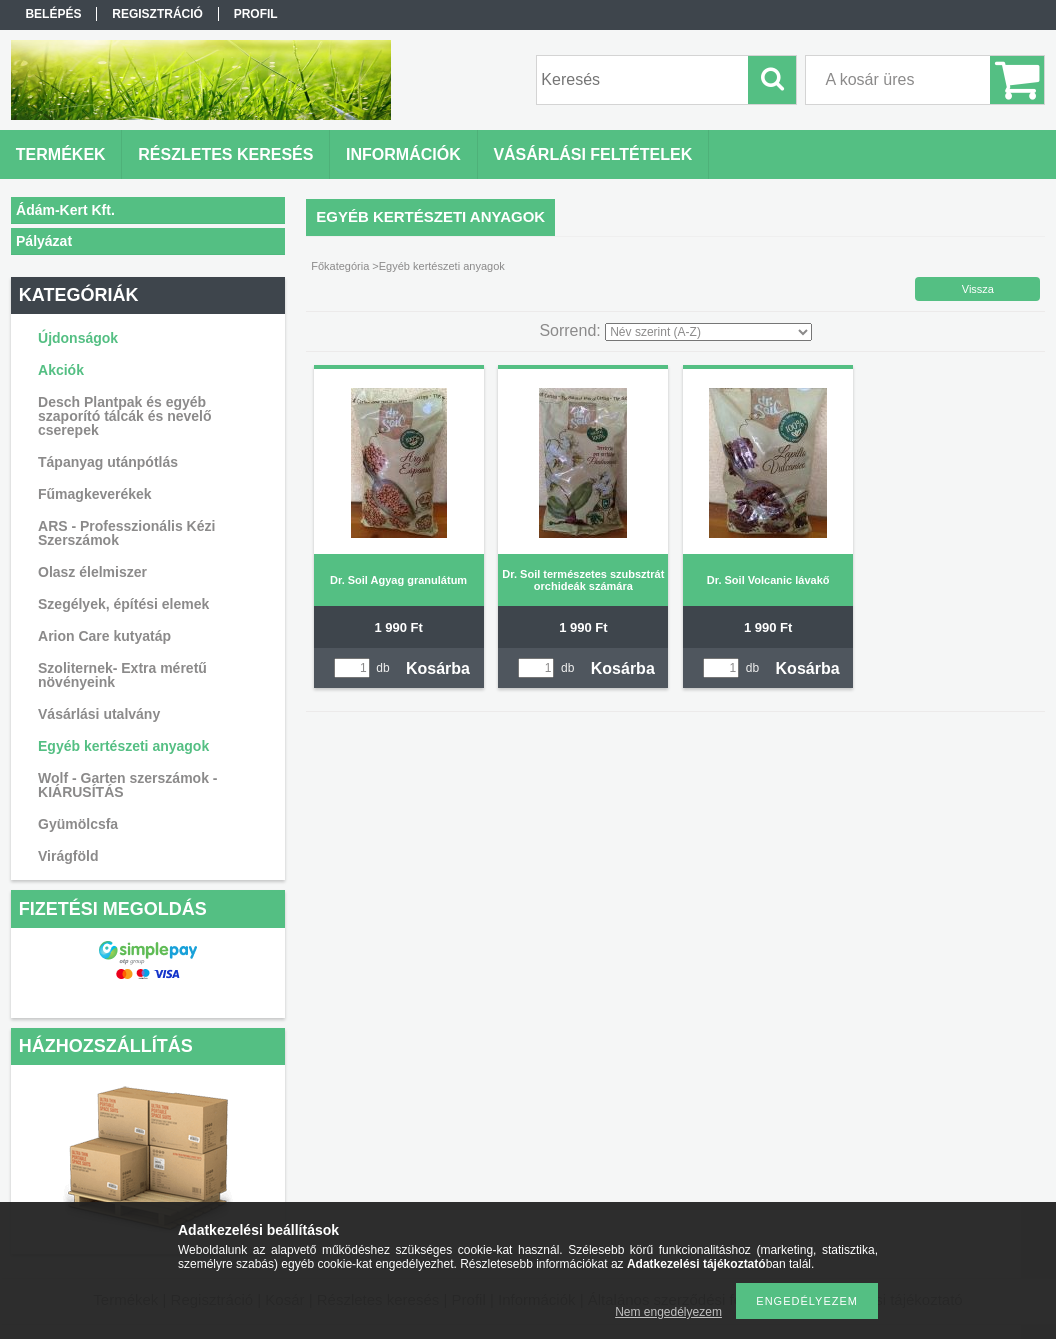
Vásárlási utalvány (99, 714)
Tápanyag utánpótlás (108, 462)
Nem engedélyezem (668, 1312)
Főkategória (340, 266)
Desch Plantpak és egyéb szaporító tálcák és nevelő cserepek (125, 416)
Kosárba (438, 668)
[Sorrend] (708, 332)
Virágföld (68, 856)
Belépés (53, 14)
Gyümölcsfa (78, 824)
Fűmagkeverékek (95, 494)
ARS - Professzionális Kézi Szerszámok (126, 533)
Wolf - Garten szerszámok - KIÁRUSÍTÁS (127, 785)
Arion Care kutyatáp (104, 636)
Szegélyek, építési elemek (123, 604)
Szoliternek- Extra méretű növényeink (122, 675)
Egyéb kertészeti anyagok (123, 746)
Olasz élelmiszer (92, 572)
